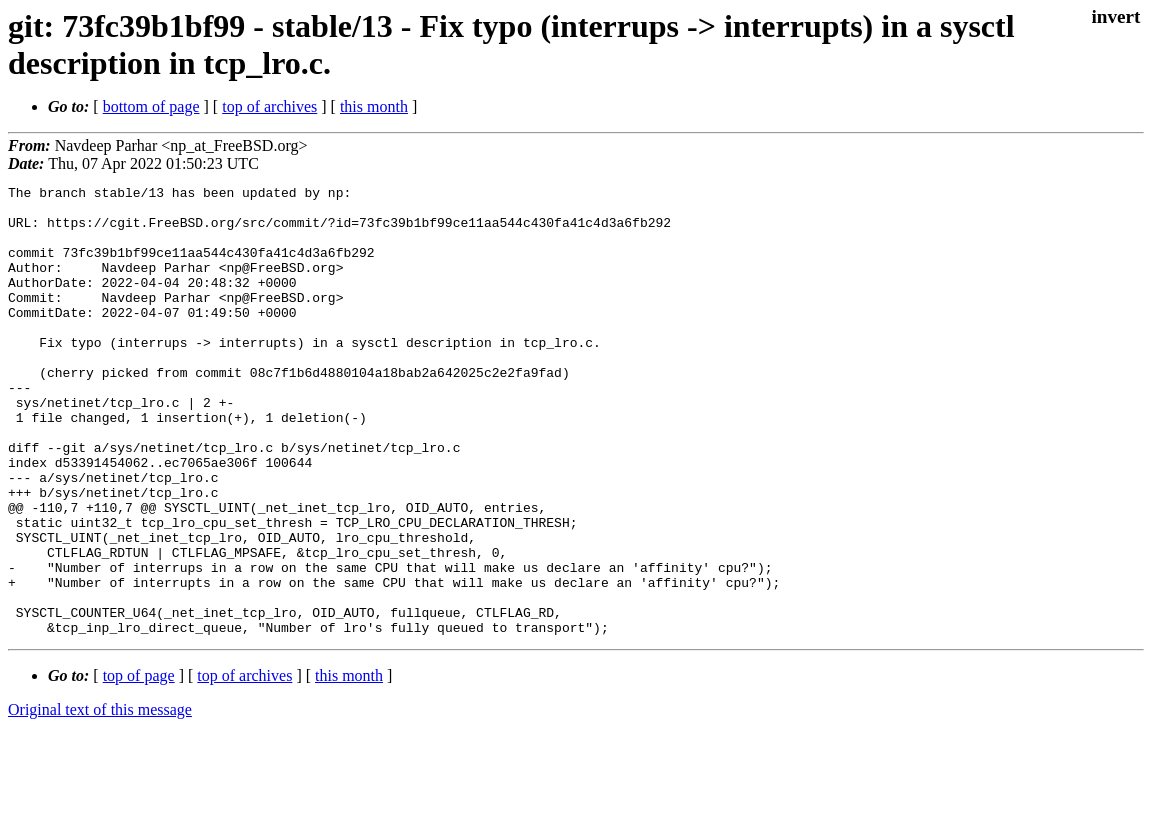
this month (374, 106)
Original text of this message (100, 799)
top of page (139, 765)
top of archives (269, 106)
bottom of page (151, 106)
